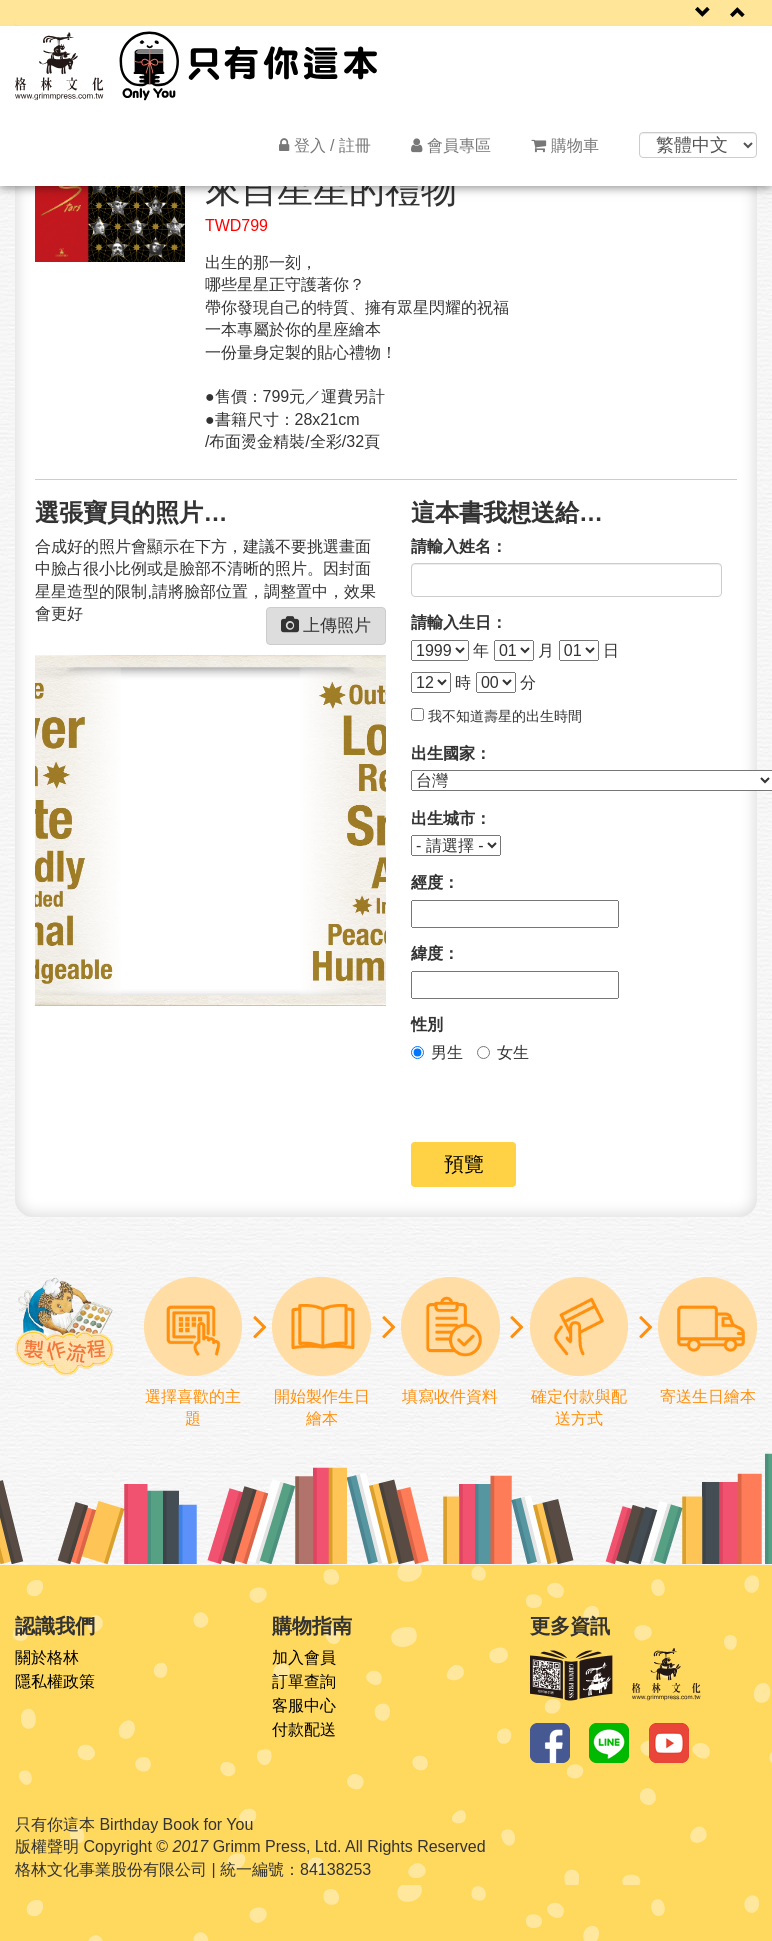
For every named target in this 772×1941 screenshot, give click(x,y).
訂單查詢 (304, 1682)
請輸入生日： (459, 622)
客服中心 (304, 1706)
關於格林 (47, 1658)
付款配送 (304, 1730)
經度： (435, 882)
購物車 (565, 145)
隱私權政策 (55, 1682)
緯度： (435, 953)
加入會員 (304, 1658)
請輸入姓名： (459, 546)
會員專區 (451, 145)
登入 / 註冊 (325, 145)
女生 (503, 1052)
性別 (427, 1024)
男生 (437, 1052)
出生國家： (451, 753)
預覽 (464, 1164)
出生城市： (451, 818)
